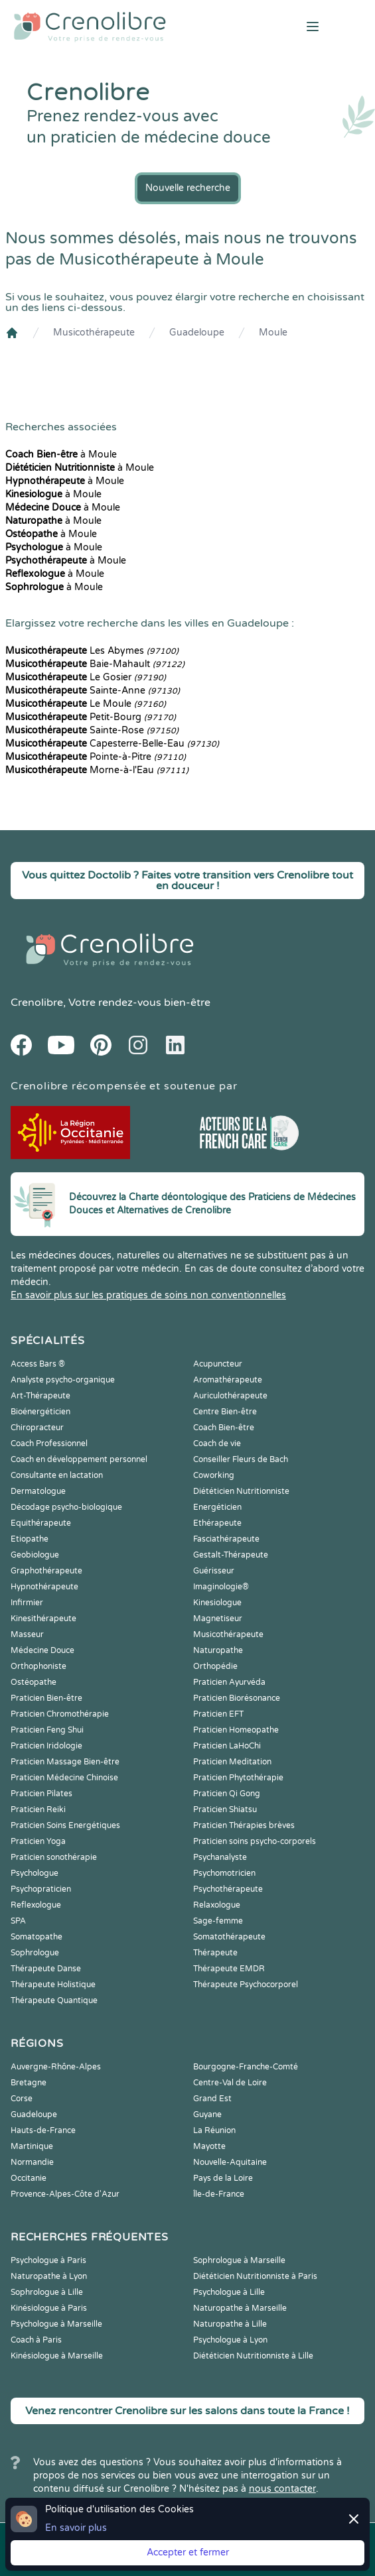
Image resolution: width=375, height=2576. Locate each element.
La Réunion (214, 2130)
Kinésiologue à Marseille (57, 2356)
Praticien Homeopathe (236, 1730)
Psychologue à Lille (229, 2292)
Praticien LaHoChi (227, 1745)
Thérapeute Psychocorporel (245, 1984)
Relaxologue (216, 1905)
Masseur (27, 1634)
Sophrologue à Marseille (239, 2260)
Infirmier (27, 1602)
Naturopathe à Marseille (240, 2308)
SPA (18, 1921)
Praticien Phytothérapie (238, 1777)
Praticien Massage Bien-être (65, 1761)
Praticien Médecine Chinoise (64, 1777)
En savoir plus (76, 2528)
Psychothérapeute (228, 1889)
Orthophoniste (38, 1666)
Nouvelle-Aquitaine (230, 2162)
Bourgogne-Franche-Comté (245, 2066)
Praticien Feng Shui (47, 1730)
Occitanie (28, 2178)
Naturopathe (218, 1650)
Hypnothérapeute (44, 1586)
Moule (273, 332)
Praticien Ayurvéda (229, 1682)
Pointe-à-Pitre (95, 757)
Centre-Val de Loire (230, 2082)
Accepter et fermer (188, 2552)
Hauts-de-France (43, 2130)
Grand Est (212, 2098)
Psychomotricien (224, 1873)
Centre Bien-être (225, 1411)
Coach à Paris (36, 2340)
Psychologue (34, 1873)
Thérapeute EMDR (229, 1968)
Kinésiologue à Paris (49, 2308)
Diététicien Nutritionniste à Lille (253, 2356)
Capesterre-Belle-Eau (112, 743)
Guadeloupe (196, 332)
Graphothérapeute (46, 1570)
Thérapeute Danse (46, 1968)
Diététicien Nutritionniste (241, 1491)
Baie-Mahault (95, 664)
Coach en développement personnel (79, 1459)
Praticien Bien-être (46, 1698)
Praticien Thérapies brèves (244, 1825)
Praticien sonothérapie (54, 1857)
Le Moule (85, 703)
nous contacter (282, 2488)
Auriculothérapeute (230, 1395)
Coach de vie (217, 1443)
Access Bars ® (38, 1364)
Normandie (32, 2162)
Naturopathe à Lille (230, 2324)
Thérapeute (215, 1952)
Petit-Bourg (90, 717)
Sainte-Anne (92, 690)
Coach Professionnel (49, 1443)
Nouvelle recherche (187, 188)
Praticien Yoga (38, 1841)
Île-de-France (218, 2194)
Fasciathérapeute (226, 1539)
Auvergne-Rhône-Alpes (56, 2066)
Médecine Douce (42, 1650)
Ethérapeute (217, 1523)
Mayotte (209, 2146)
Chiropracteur (37, 1427)
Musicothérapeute (94, 332)
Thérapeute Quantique (54, 2000)
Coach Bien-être (223, 1427)
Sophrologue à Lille (47, 2292)
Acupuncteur (217, 1364)
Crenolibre (37, 1002)
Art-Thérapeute (40, 1395)
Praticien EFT (218, 1714)
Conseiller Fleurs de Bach (240, 1459)
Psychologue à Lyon (230, 2340)
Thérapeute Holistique (53, 1984)
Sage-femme (218, 1921)
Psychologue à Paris (48, 2260)
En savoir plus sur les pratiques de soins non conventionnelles (148, 1295)
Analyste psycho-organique (63, 1379)
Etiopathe (29, 1539)
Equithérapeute (41, 1523)
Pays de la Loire (223, 2178)
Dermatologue (38, 1491)
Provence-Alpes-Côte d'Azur (65, 2194)
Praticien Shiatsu (225, 1809)
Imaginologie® (221, 1586)
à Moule (61, 454)
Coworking (213, 1475)
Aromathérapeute (227, 1379)
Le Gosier (85, 677)
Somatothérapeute (229, 1936)
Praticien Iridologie (46, 1745)
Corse (22, 2098)
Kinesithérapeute (43, 1618)
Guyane (207, 2114)
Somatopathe (36, 1936)
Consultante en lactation (57, 1475)
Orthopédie (215, 1666)
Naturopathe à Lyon (49, 2276)
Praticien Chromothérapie (60, 1714)
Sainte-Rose (92, 730)
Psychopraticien (41, 1889)
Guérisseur (213, 1570)
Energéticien (217, 1507)
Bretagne (28, 2082)
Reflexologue (36, 1905)
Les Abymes (92, 650)
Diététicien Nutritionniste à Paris (255, 2276)
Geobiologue (35, 1555)
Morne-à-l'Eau (96, 770)
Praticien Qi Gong (226, 1793)
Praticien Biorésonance (236, 1698)
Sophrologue (35, 1952)
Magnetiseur (217, 1618)
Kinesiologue (217, 1602)
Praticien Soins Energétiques (65, 1825)
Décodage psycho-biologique (66, 1507)
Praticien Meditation (232, 1761)
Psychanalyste (220, 1857)
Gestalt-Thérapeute (230, 1555)
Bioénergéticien (40, 1411)
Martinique (32, 2146)
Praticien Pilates (41, 1793)
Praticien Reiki (38, 1809)
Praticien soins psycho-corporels (254, 1841)
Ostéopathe (33, 1682)
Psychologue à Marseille (56, 2324)
